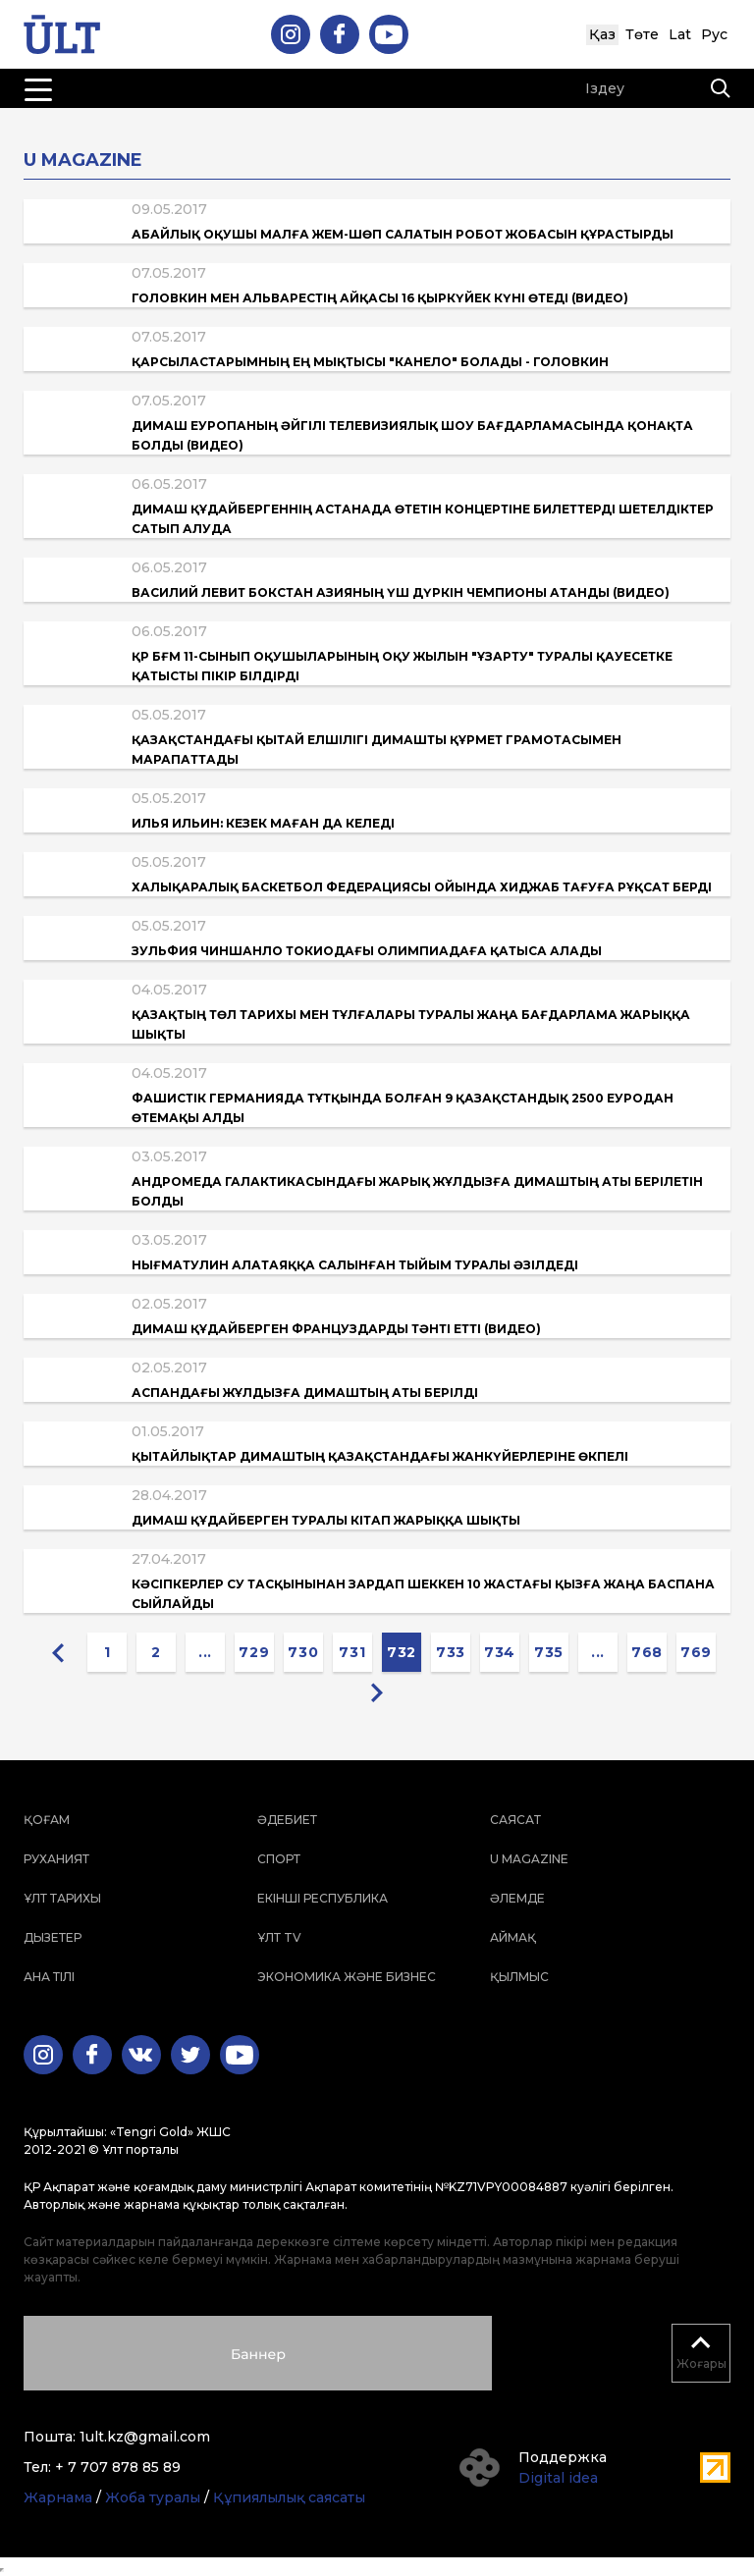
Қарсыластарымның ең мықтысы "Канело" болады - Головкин (370, 361)
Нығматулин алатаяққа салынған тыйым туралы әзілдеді (355, 1265)
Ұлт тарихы (62, 1898)
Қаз (602, 34)
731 (352, 1652)
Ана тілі (49, 1976)
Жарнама (58, 2497)
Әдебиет (287, 1819)
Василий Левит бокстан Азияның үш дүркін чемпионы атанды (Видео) (401, 592)
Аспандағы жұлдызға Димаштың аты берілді (305, 1392)
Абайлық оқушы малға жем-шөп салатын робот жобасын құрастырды (402, 234)
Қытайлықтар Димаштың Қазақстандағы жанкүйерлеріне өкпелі (380, 1456)
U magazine (529, 1859)
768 (647, 1652)
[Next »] (377, 1691)
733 (450, 1652)
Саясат (515, 1819)
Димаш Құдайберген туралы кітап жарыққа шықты (326, 1520)
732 (401, 1652)
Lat (680, 34)
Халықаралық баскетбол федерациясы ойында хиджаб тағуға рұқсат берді (422, 887)
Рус (714, 34)
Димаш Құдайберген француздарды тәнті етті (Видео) (336, 1328)
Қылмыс (519, 1976)
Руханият (56, 1859)
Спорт (278, 1859)
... (205, 1652)
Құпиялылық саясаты (289, 2497)
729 (254, 1652)
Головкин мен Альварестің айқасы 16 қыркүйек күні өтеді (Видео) (380, 298)
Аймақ (513, 1937)
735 (549, 1652)
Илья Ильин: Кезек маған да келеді (263, 823)
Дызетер (52, 1937)
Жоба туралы (152, 2497)
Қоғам (47, 1819)
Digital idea (558, 2478)
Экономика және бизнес (346, 1976)
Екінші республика (322, 1898)
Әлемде (517, 1898)
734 (499, 1652)
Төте (642, 34)
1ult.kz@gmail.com (145, 2436)
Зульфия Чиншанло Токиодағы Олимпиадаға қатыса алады (367, 950)
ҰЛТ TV (279, 1937)
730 (303, 1652)
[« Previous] (58, 1652)
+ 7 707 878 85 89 (118, 2467)
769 (696, 1652)
